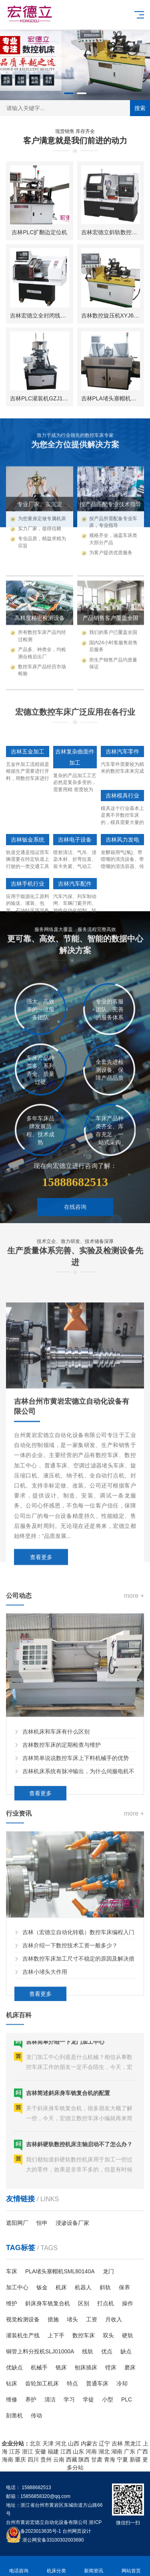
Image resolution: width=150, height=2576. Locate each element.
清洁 (50, 2399)
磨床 (130, 2367)
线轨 (87, 2351)
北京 (35, 2443)
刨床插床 (86, 2367)
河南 (91, 2451)
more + (134, 1771)
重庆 (20, 2459)
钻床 (11, 2383)
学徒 (88, 2399)
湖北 (104, 2451)
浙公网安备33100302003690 (53, 2539)
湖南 (116, 2451)
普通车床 (97, 2383)
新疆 (135, 2459)
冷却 (122, 2383)
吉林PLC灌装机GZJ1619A (43, 400)
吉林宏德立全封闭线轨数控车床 (49, 316)
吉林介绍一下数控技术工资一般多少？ (70, 2107)
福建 (53, 2451)
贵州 (46, 2459)
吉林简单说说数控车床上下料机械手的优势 (75, 1934)
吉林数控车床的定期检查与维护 (61, 1920)
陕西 (84, 2459)
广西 (142, 2451)
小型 (107, 2399)
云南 (58, 2459)
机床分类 (56, 2566)
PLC (126, 2399)
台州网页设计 (76, 2531)
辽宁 (104, 2443)
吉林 (117, 2443)
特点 (72, 2383)
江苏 (14, 2451)
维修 (11, 2399)
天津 (48, 2443)
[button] (69, 93)
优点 (106, 2351)
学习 (69, 2399)
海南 (7, 2459)
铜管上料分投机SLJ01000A (40, 2351)
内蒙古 (89, 2443)
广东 (129, 2451)
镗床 (110, 2367)
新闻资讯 (94, 2566)
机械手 (39, 2367)
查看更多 (40, 1969)
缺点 (126, 2351)
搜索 (140, 108)
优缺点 (14, 2367)
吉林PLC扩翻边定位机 (39, 234)
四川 (33, 2459)
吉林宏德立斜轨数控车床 (112, 234)
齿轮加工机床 (42, 2383)
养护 (30, 2399)
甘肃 (96, 2459)
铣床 (61, 2367)
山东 (78, 2451)
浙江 (27, 2451)
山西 (73, 2443)
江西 (66, 2451)
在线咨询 (75, 1257)
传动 (36, 2415)
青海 (109, 2459)
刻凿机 (14, 2415)
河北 (60, 2443)
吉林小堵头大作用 (44, 2133)
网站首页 (131, 2566)
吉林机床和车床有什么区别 (56, 1907)
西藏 (71, 2459)
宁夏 (122, 2459)
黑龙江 (132, 2443)
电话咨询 (19, 2566)
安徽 (40, 2451)
